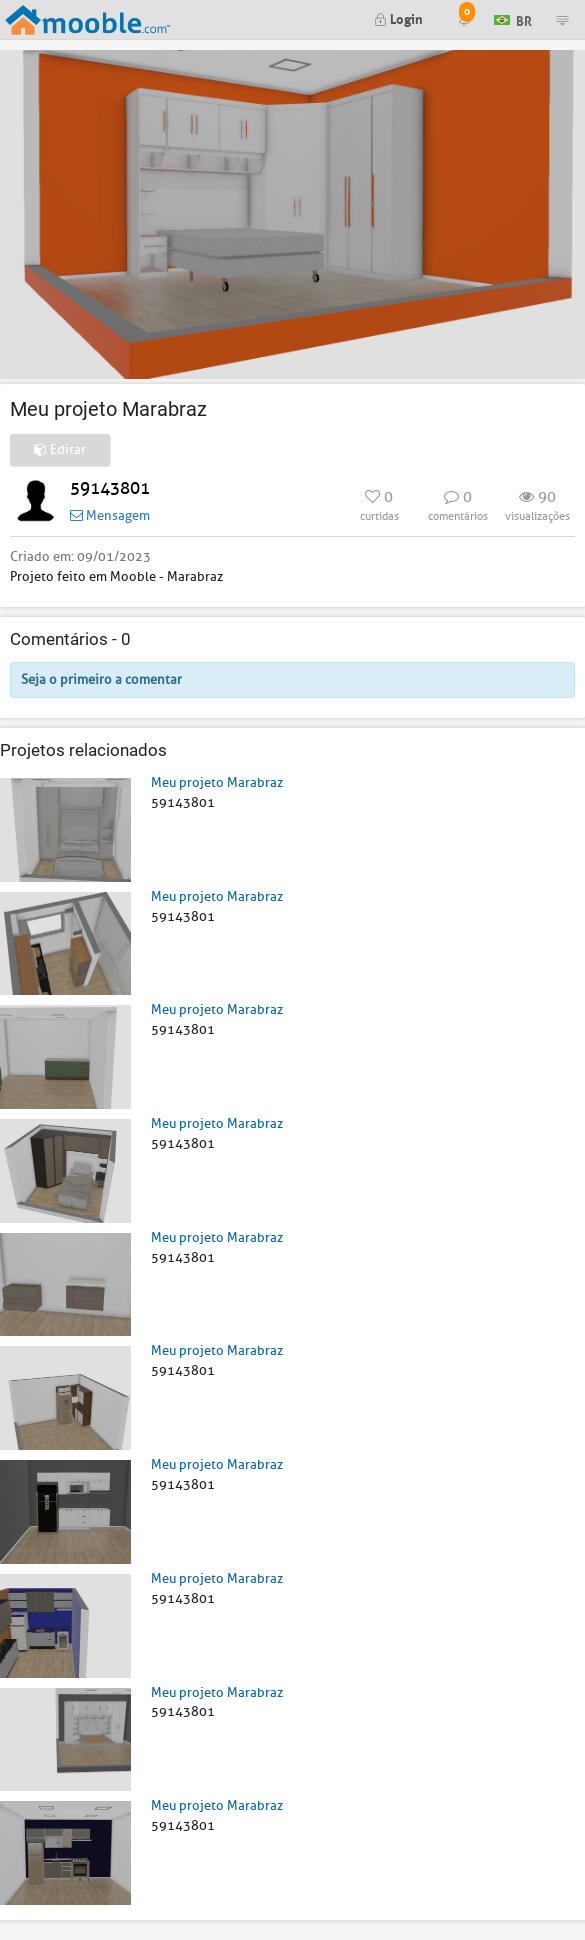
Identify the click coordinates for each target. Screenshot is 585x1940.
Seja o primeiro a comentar (101, 679)
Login (398, 17)
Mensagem (110, 515)
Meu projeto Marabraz (217, 782)
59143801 (110, 488)
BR (513, 18)
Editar (60, 449)
